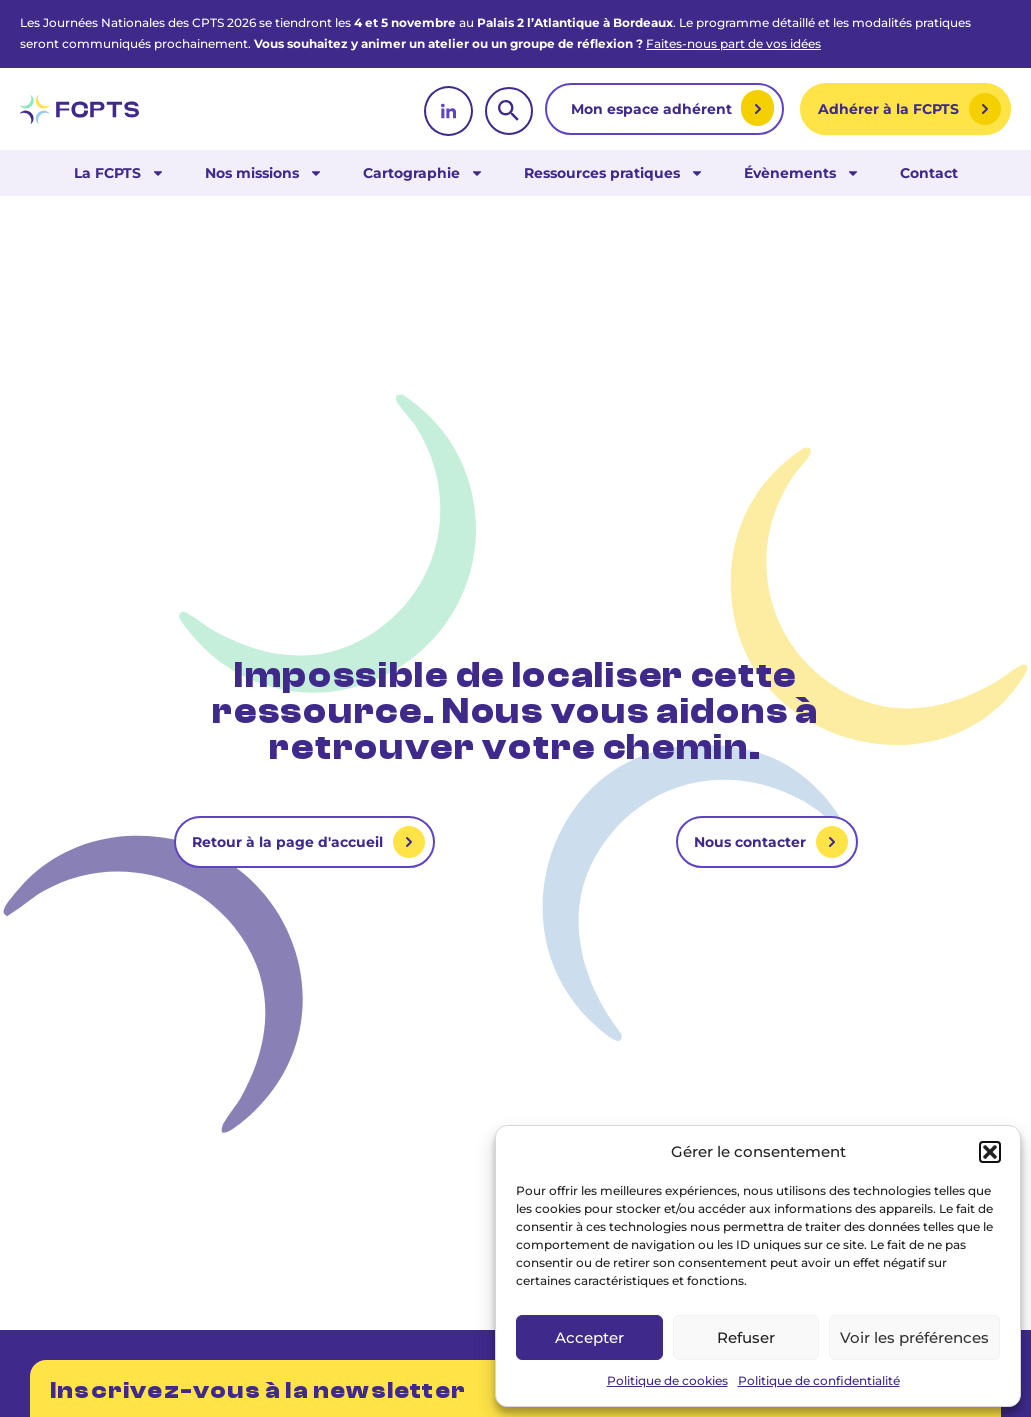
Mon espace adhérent (653, 109)
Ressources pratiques (614, 173)
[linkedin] (448, 111)
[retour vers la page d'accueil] (79, 109)
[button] (990, 1152)
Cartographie (423, 173)
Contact (929, 173)
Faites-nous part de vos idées (733, 43)
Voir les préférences (914, 1337)
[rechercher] (509, 111)
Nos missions (264, 173)
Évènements (802, 173)
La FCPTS (119, 173)
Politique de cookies (667, 1380)
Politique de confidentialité (819, 1380)
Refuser (746, 1337)
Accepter (589, 1337)
